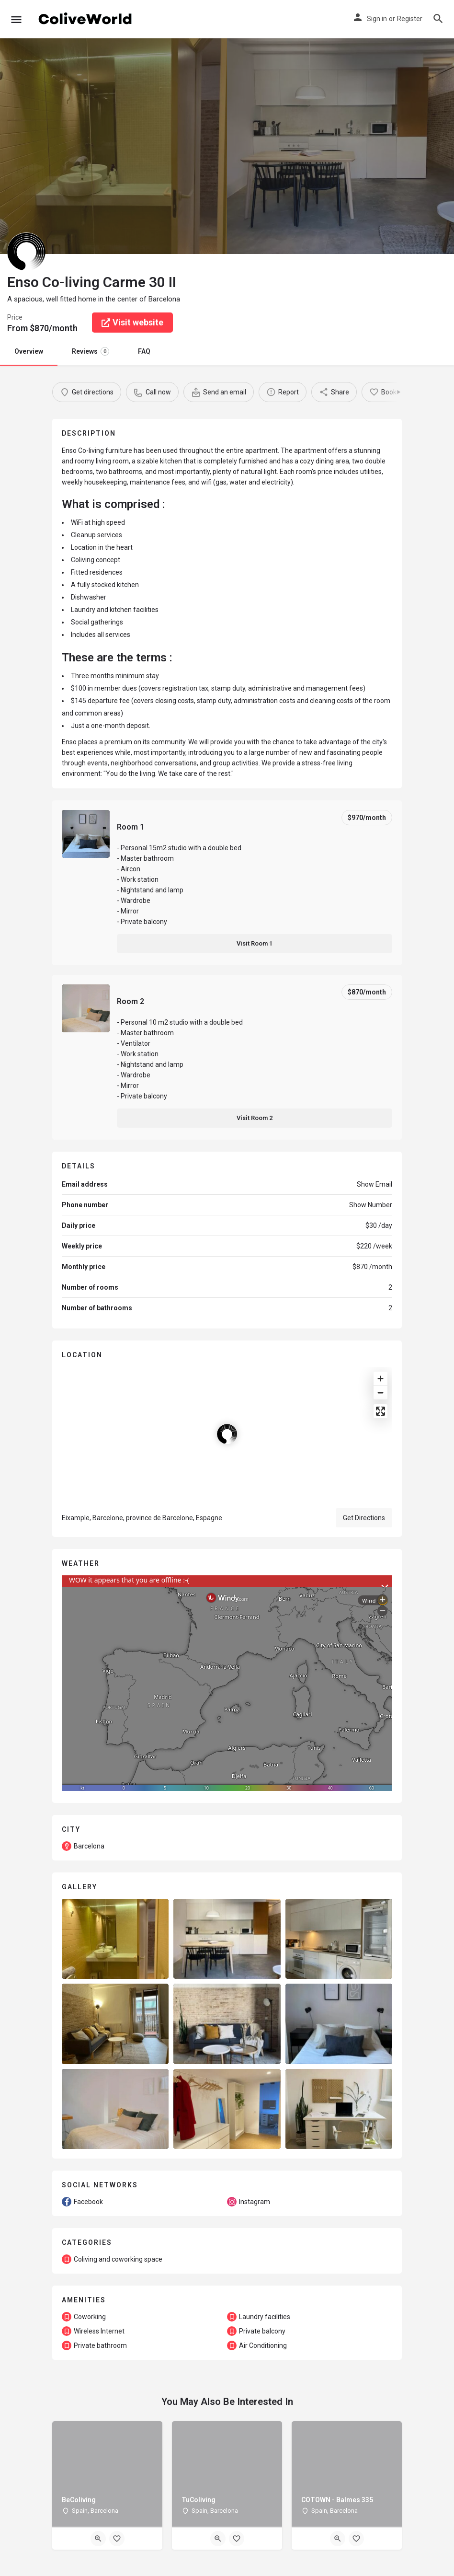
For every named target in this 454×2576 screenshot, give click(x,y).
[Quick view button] (98, 2538)
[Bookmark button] (117, 2538)
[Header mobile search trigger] (438, 18)
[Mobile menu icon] (16, 19)
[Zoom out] (380, 1392)
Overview (28, 351)
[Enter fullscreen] (380, 1411)
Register (409, 19)
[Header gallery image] (113, 146)
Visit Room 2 (254, 1117)
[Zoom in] (380, 1379)
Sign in (377, 19)
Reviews (90, 351)
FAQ (144, 351)
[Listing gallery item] (115, 1939)
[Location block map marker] (227, 1434)
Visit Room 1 (254, 943)
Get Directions (364, 1518)
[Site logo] (86, 19)
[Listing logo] (26, 251)
